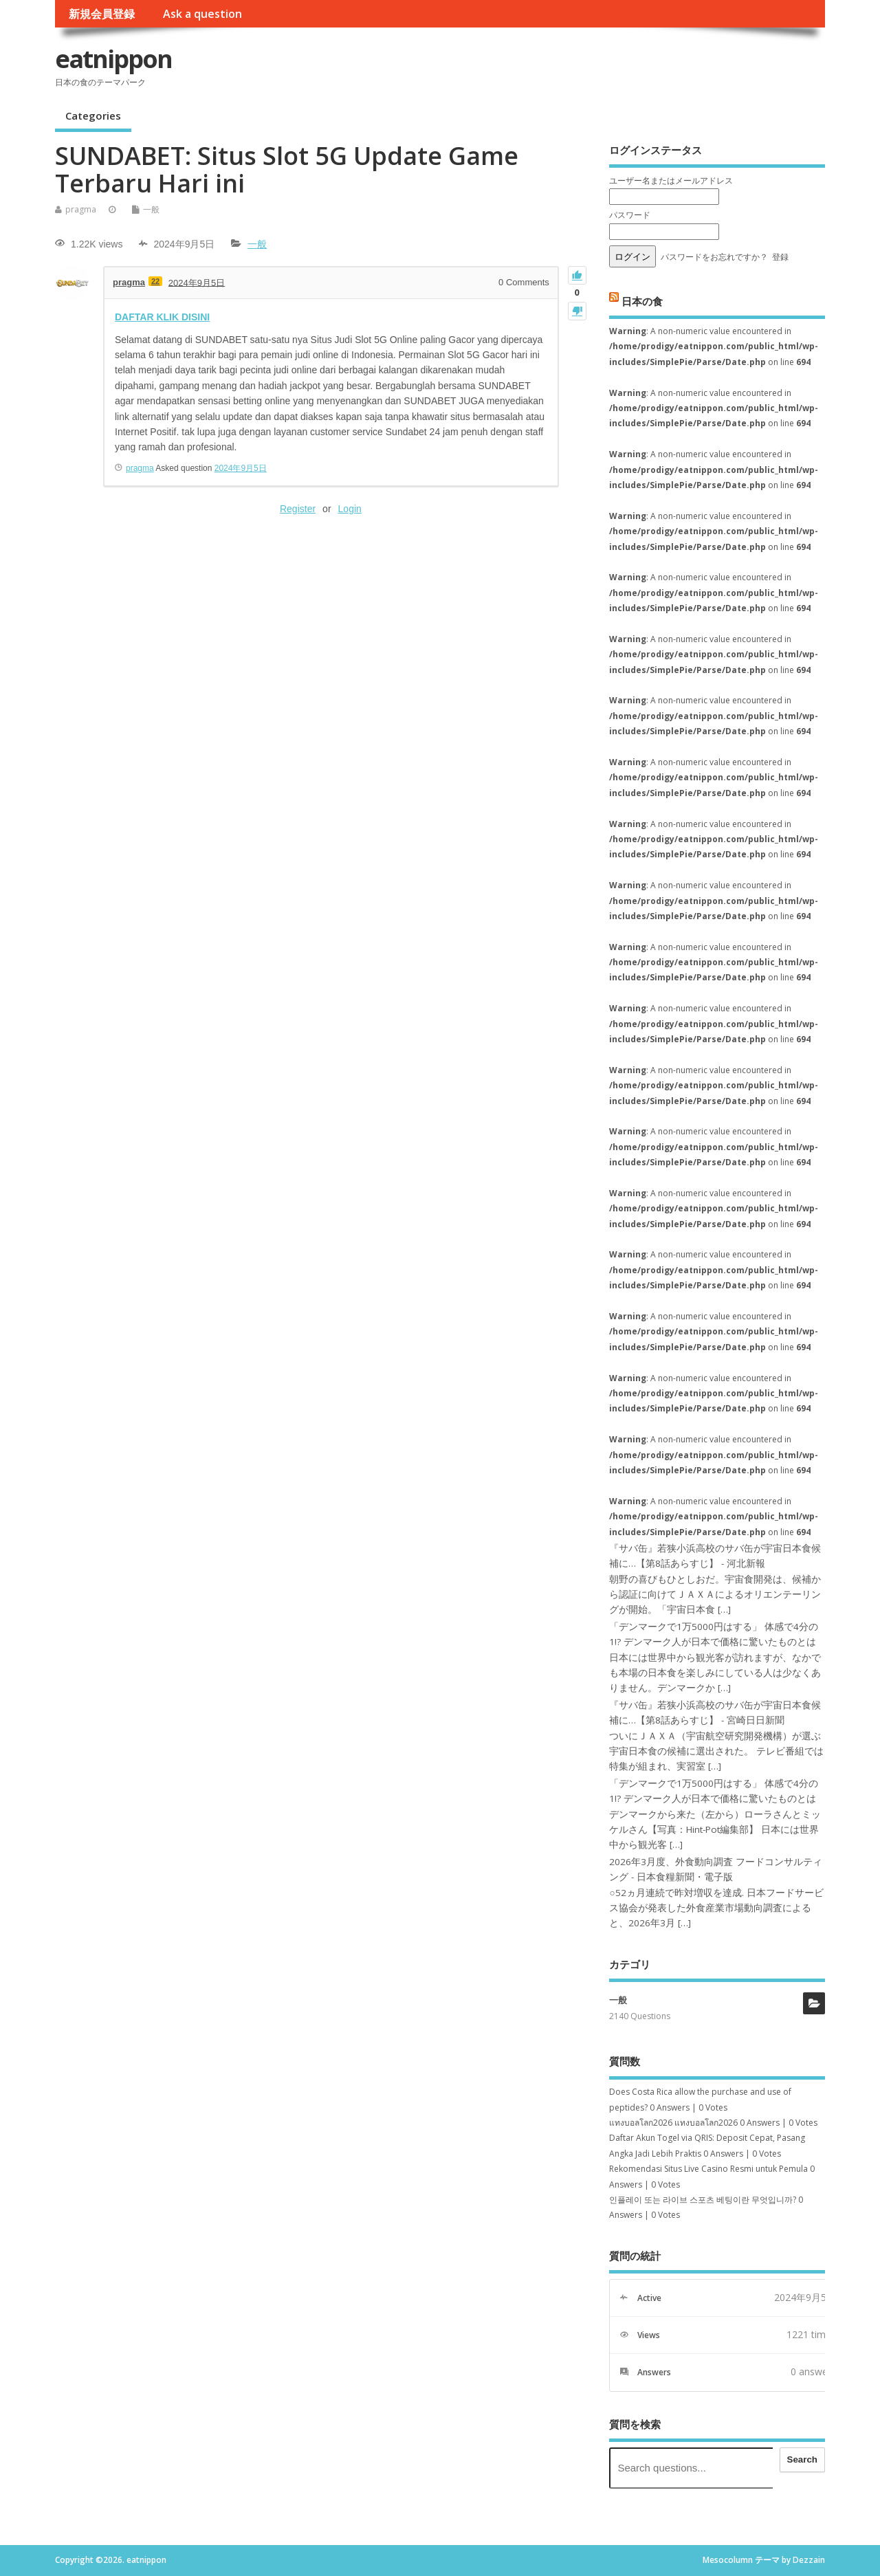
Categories (93, 115)
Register (298, 508)
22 (155, 281)
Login (350, 508)
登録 (780, 257)
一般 (151, 209)
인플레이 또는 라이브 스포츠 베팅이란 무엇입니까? (702, 2199)
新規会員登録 (102, 13)
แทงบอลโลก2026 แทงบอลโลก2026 (673, 2122)
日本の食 (642, 300)
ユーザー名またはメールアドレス (671, 180)
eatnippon (113, 59)
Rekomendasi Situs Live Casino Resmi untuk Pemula (708, 2169)
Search (802, 2459)
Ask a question (202, 13)
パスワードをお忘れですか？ (714, 257)
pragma (80, 209)
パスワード (629, 215)
